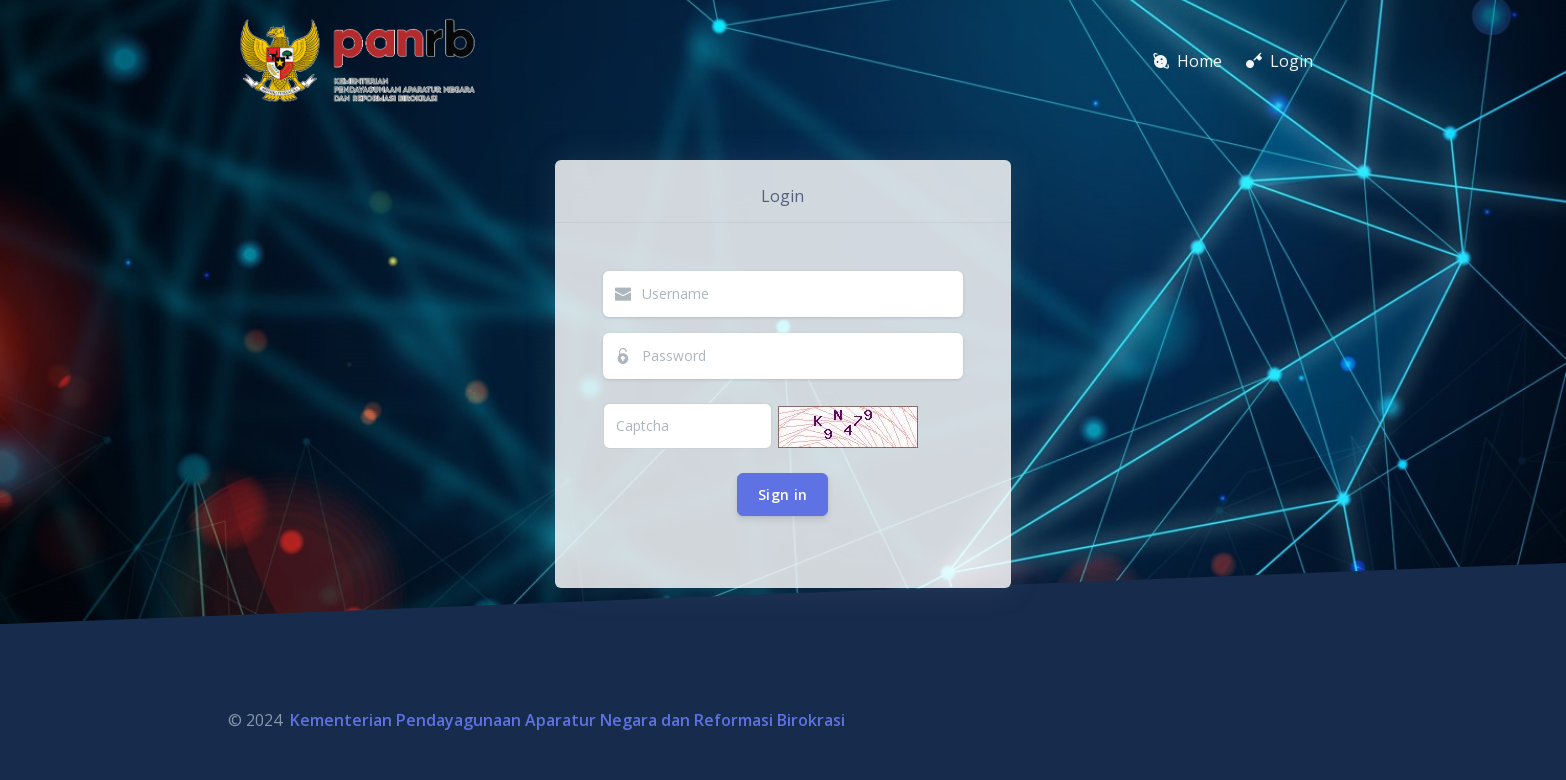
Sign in (782, 494)
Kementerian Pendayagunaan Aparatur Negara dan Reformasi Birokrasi (567, 720)
